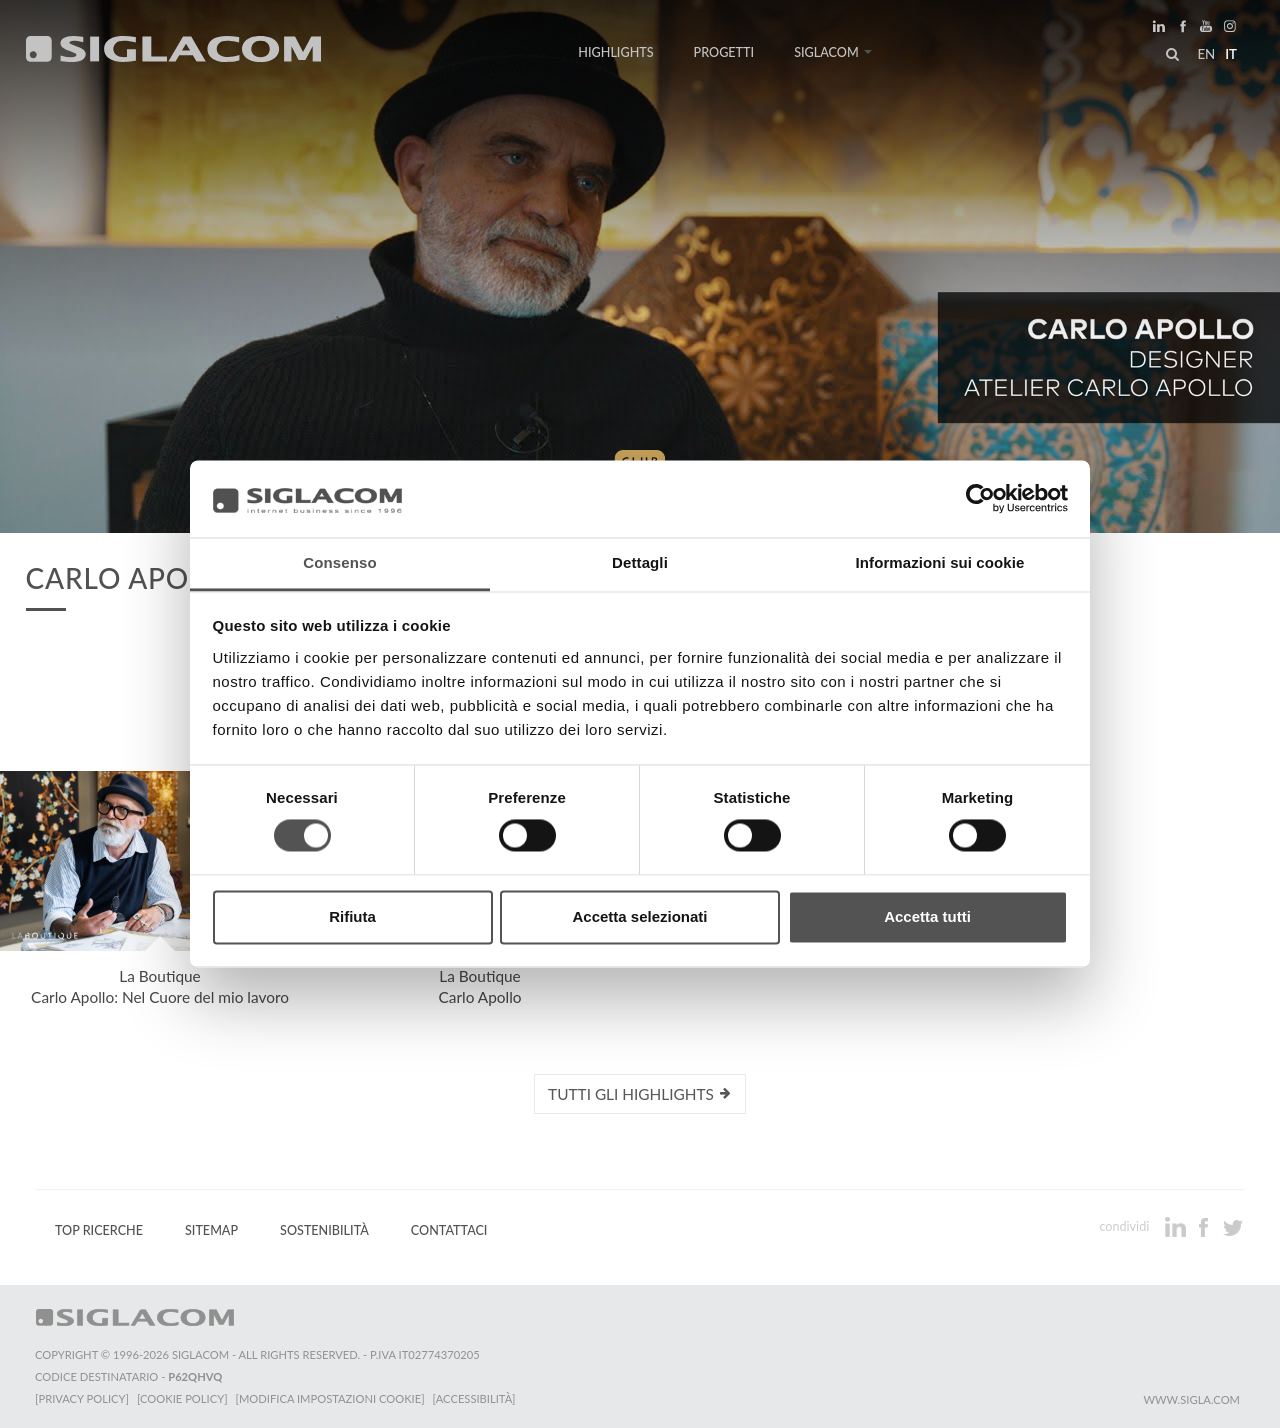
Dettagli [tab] (640, 562)
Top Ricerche (99, 1230)
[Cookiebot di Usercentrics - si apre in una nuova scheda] (980, 499)
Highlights (615, 52)
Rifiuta (352, 916)
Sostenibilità (324, 1230)
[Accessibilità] (474, 1398)
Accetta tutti (927, 916)
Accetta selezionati (639, 916)
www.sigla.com (1191, 1399)
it (1231, 54)
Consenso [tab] (339, 562)
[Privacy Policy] (82, 1398)
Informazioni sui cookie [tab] (940, 562)
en (1206, 54)
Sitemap (211, 1230)
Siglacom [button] (833, 52)
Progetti (724, 52)
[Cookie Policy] (182, 1398)
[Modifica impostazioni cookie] (330, 1398)
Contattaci (449, 1230)
